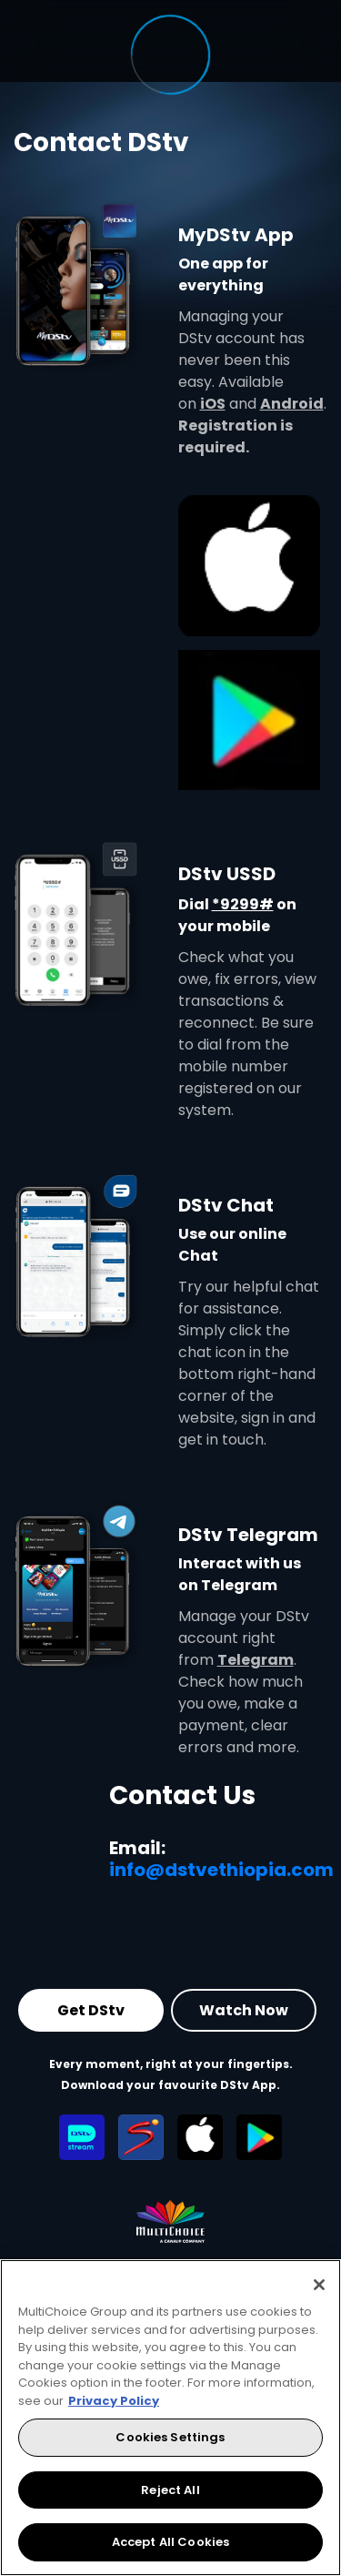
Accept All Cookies (170, 2542)
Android (292, 403)
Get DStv (91, 2010)
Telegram (255, 1659)
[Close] (319, 2285)
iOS (213, 403)
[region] (170, 2417)
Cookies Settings (170, 2437)
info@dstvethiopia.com (221, 1869)
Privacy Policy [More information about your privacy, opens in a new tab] (113, 2400)
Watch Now (243, 2010)
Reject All (170, 2490)
